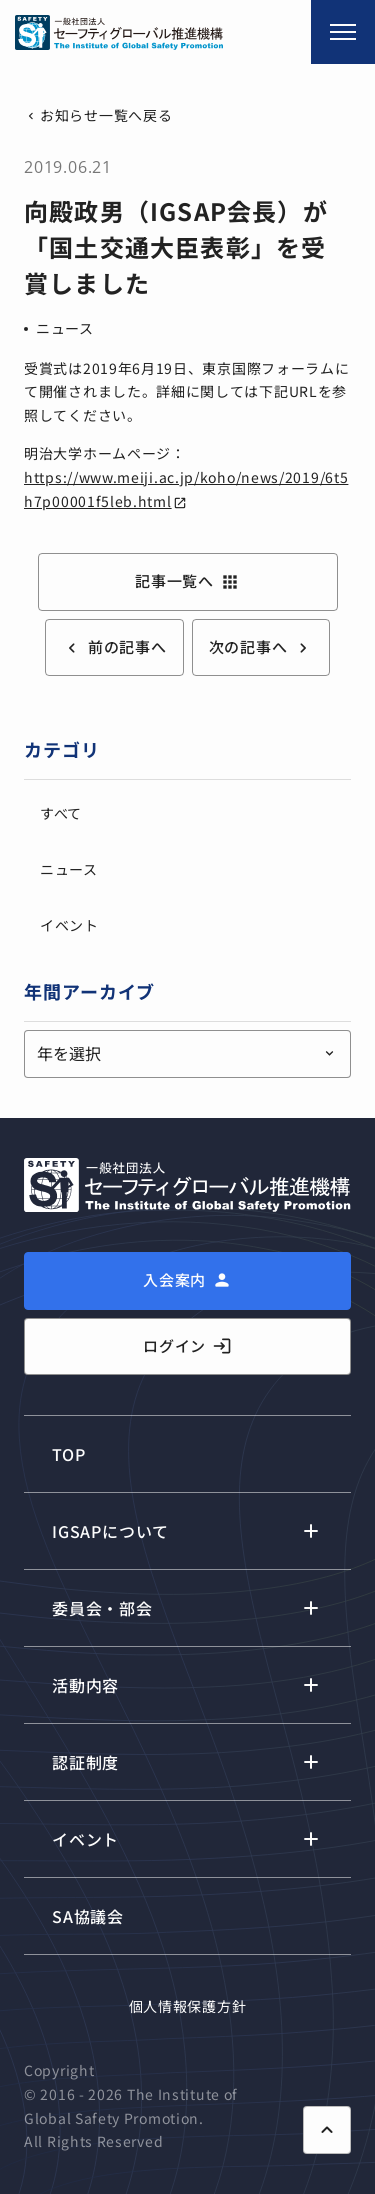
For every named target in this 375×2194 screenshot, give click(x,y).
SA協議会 (88, 1916)
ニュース (65, 328)
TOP (68, 1454)
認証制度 (85, 1762)
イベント (69, 925)
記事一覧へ (187, 581)
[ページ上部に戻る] (327, 2130)
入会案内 (174, 1279)
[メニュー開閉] (343, 32)
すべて (61, 813)
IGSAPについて (110, 1531)
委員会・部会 (102, 1608)
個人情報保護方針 (188, 2006)
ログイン (187, 1346)
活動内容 (85, 1685)
